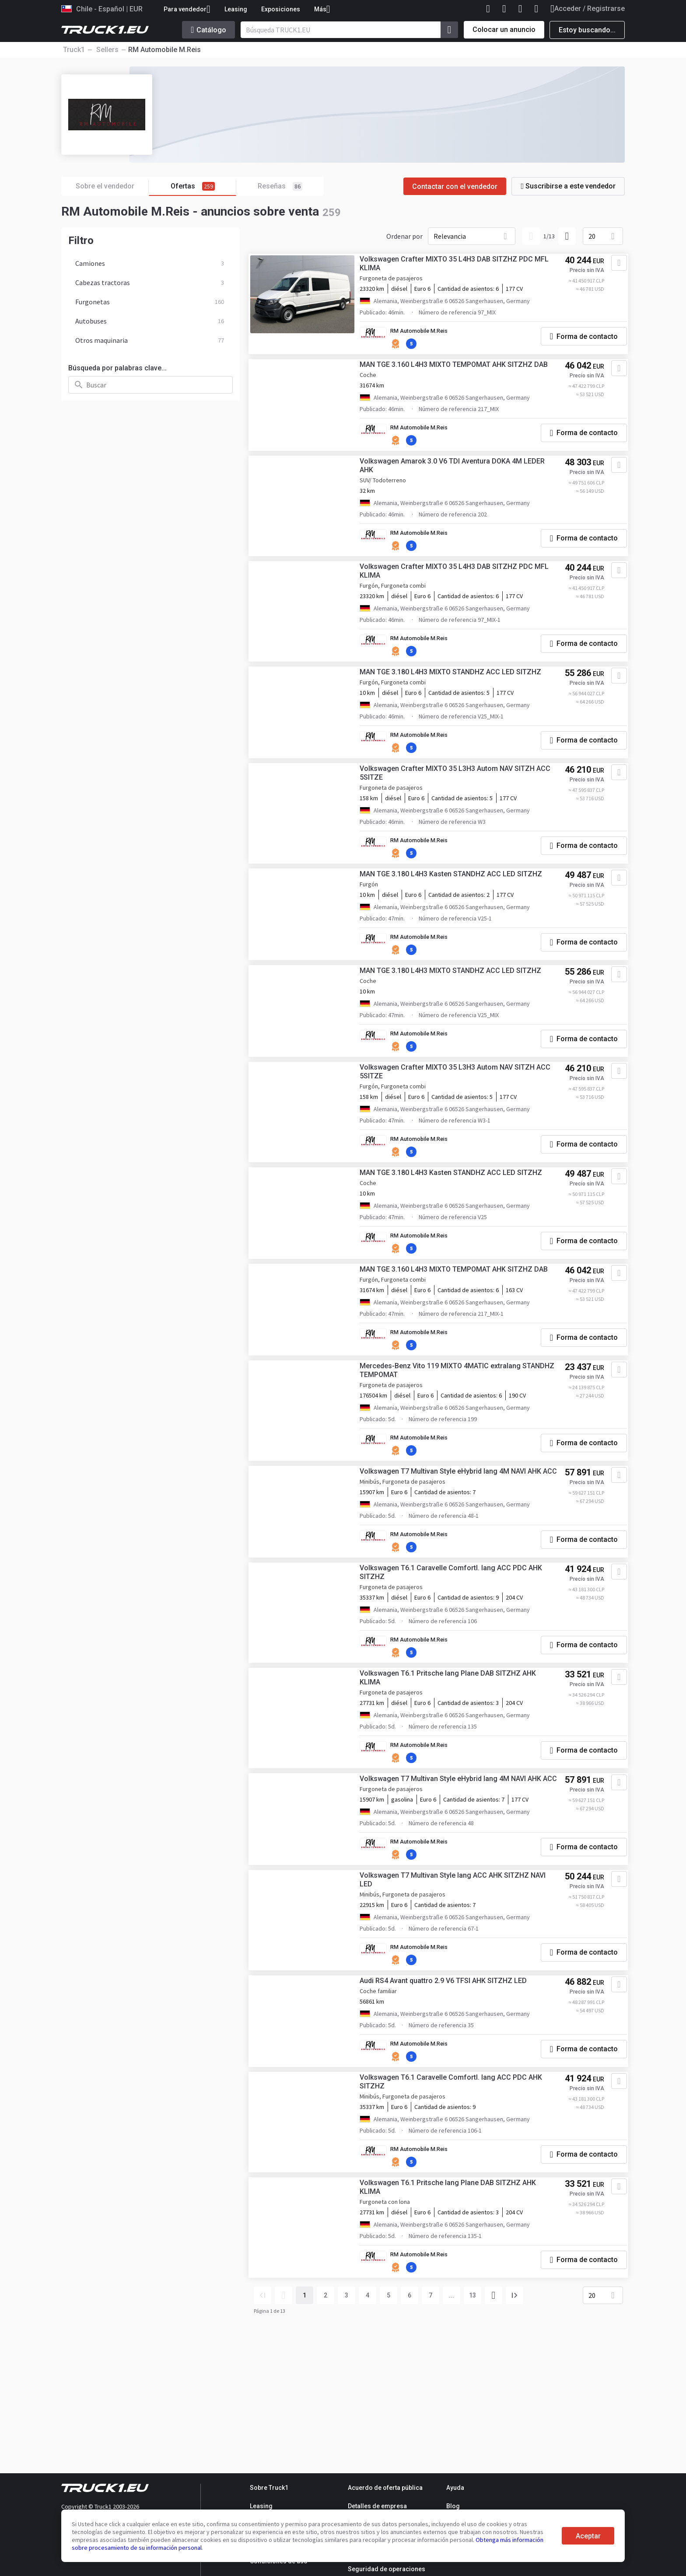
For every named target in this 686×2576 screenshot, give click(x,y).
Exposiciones (280, 9)
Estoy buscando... (587, 30)
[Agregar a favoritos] (610, 267)
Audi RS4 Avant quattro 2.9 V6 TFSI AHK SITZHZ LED (451, 2099)
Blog (453, 2506)
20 (591, 236)
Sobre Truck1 (269, 2487)
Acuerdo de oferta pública (385, 2487)
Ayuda (455, 2487)
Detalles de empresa (377, 2506)
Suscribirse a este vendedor (568, 186)
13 (472, 2419)
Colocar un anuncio (504, 29)
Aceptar (588, 2536)
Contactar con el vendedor (454, 186)
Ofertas (204, 186)
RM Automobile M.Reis (430, 334)
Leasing (235, 9)
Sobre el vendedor (112, 186)
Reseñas (280, 186)
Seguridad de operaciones (386, 2569)
